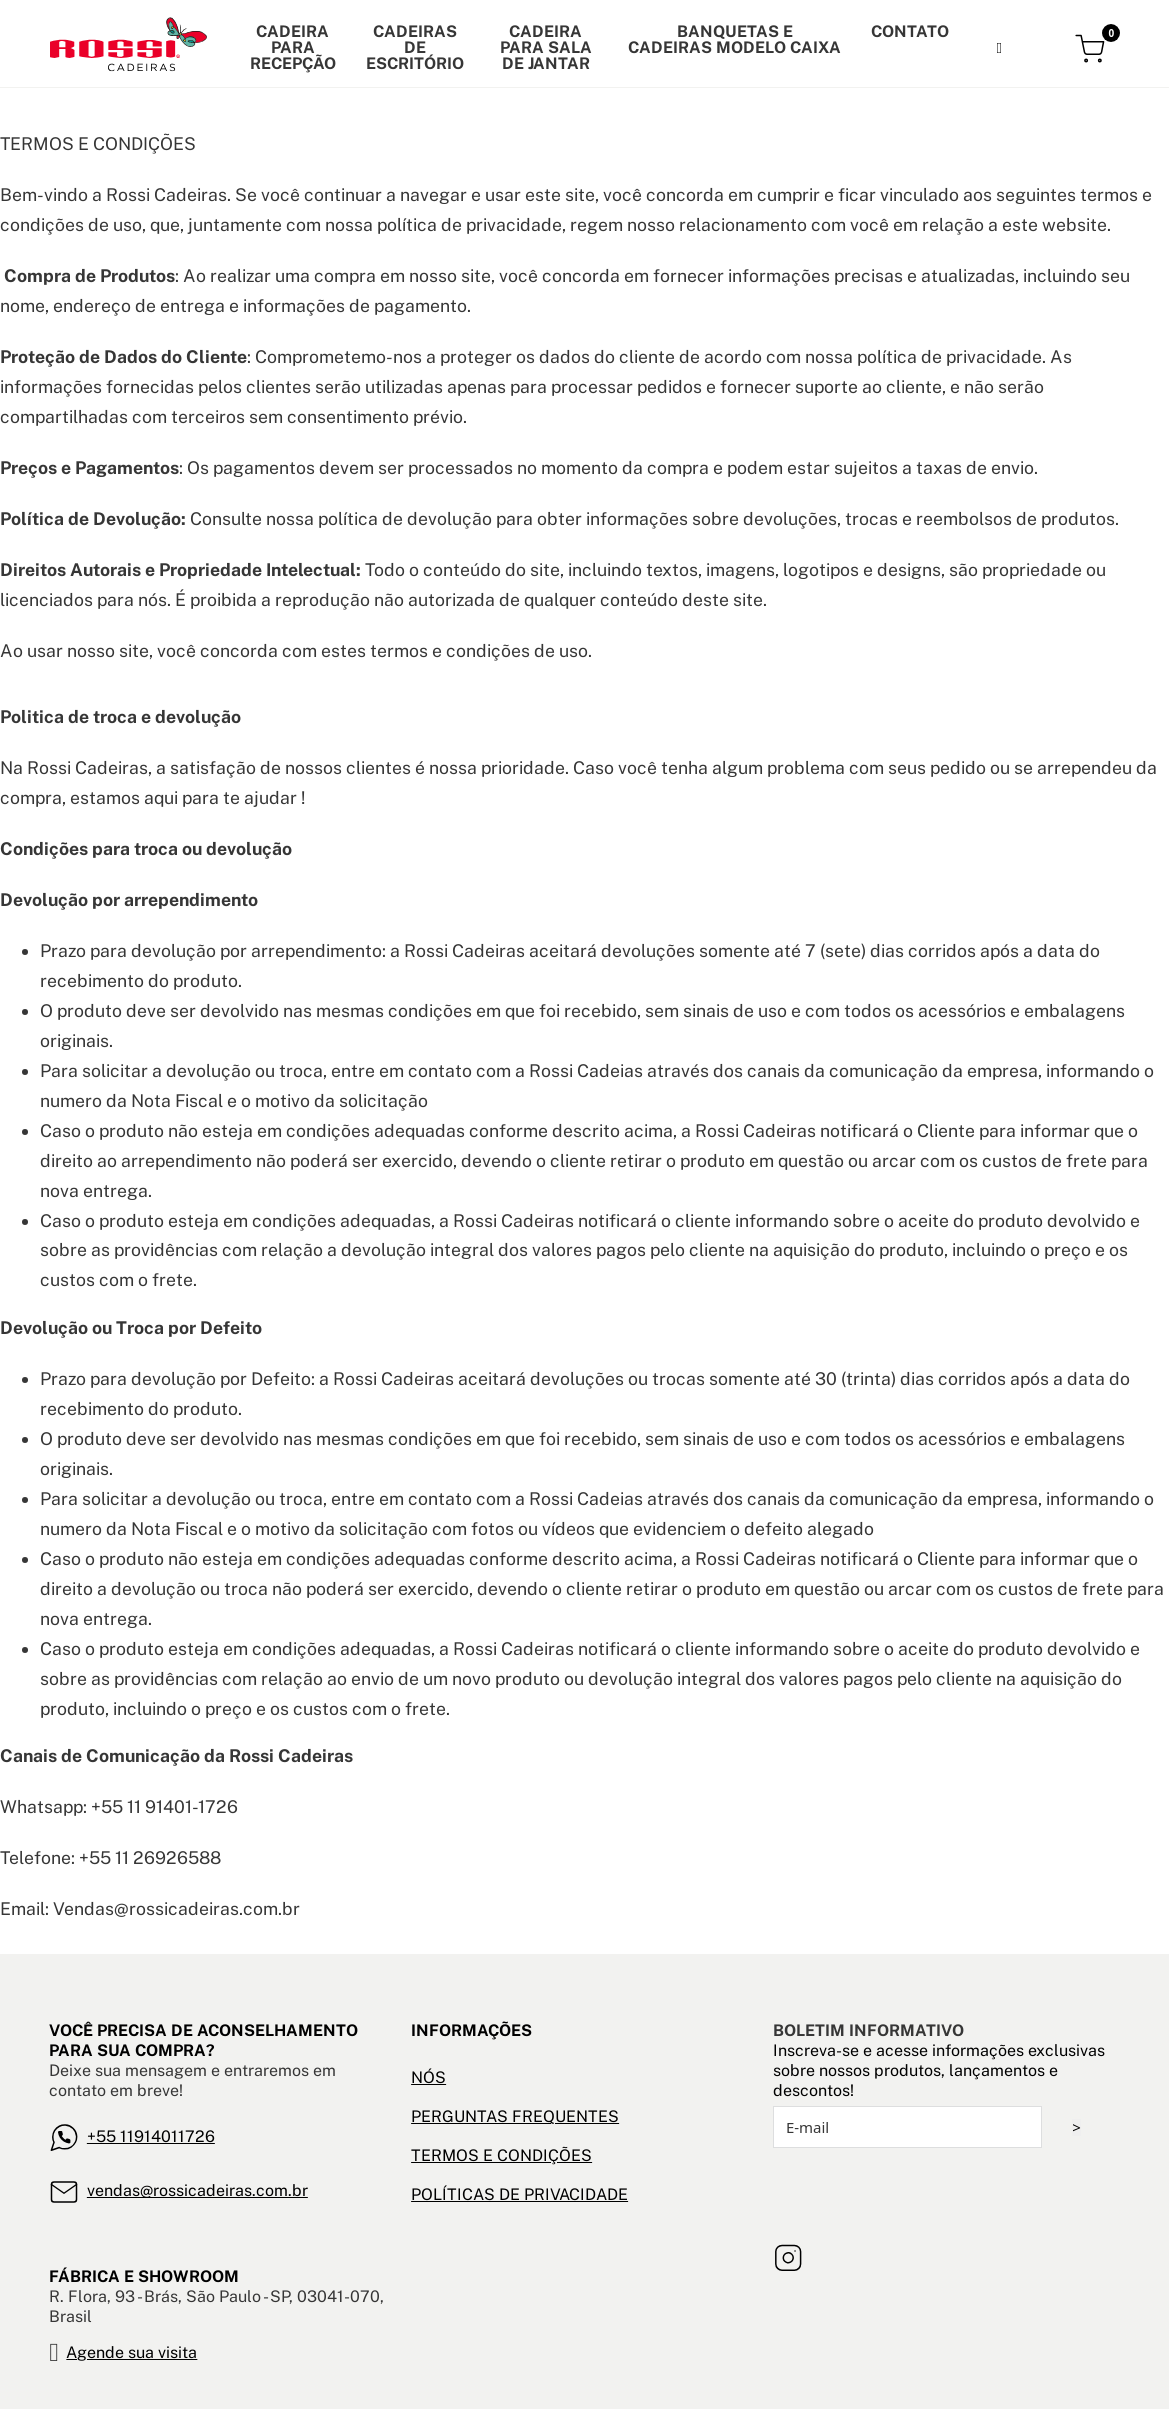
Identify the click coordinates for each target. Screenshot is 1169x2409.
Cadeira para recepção (293, 48)
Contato (910, 32)
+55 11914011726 (151, 2136)
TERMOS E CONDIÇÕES (501, 2155)
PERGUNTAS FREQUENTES (515, 2116)
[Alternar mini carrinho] (1092, 48)
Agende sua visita (131, 2352)
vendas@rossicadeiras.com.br (197, 2190)
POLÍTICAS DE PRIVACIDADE (519, 2194)
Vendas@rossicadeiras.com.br (176, 1908)
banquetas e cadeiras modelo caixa (734, 40)
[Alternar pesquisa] (999, 48)
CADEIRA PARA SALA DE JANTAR (546, 48)
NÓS (428, 2077)
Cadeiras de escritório (415, 48)
